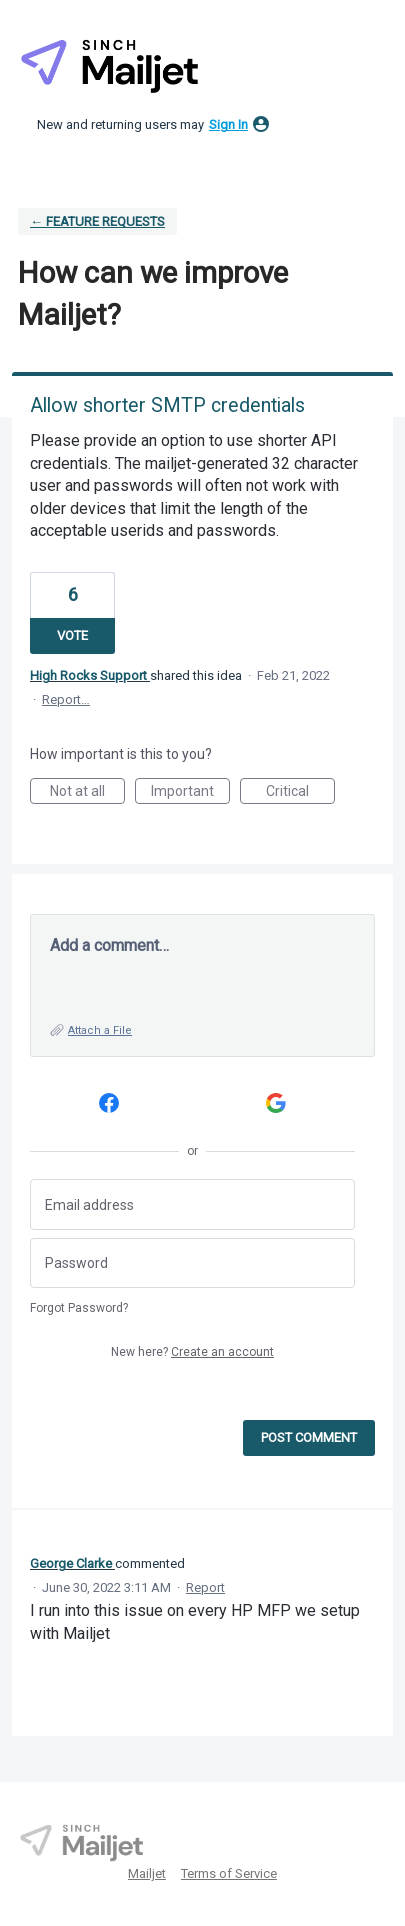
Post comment (309, 1437)
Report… (66, 699)
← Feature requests (97, 221)
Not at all (87, 793)
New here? (192, 1352)
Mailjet (147, 1873)
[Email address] (192, 1204)
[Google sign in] (276, 1102)
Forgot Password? (79, 1308)
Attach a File (100, 1030)
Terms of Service (229, 1873)
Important (190, 793)
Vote (72, 635)
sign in (228, 124)
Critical (300, 793)
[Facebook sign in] (109, 1102)
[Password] (192, 1263)
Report (205, 1587)
